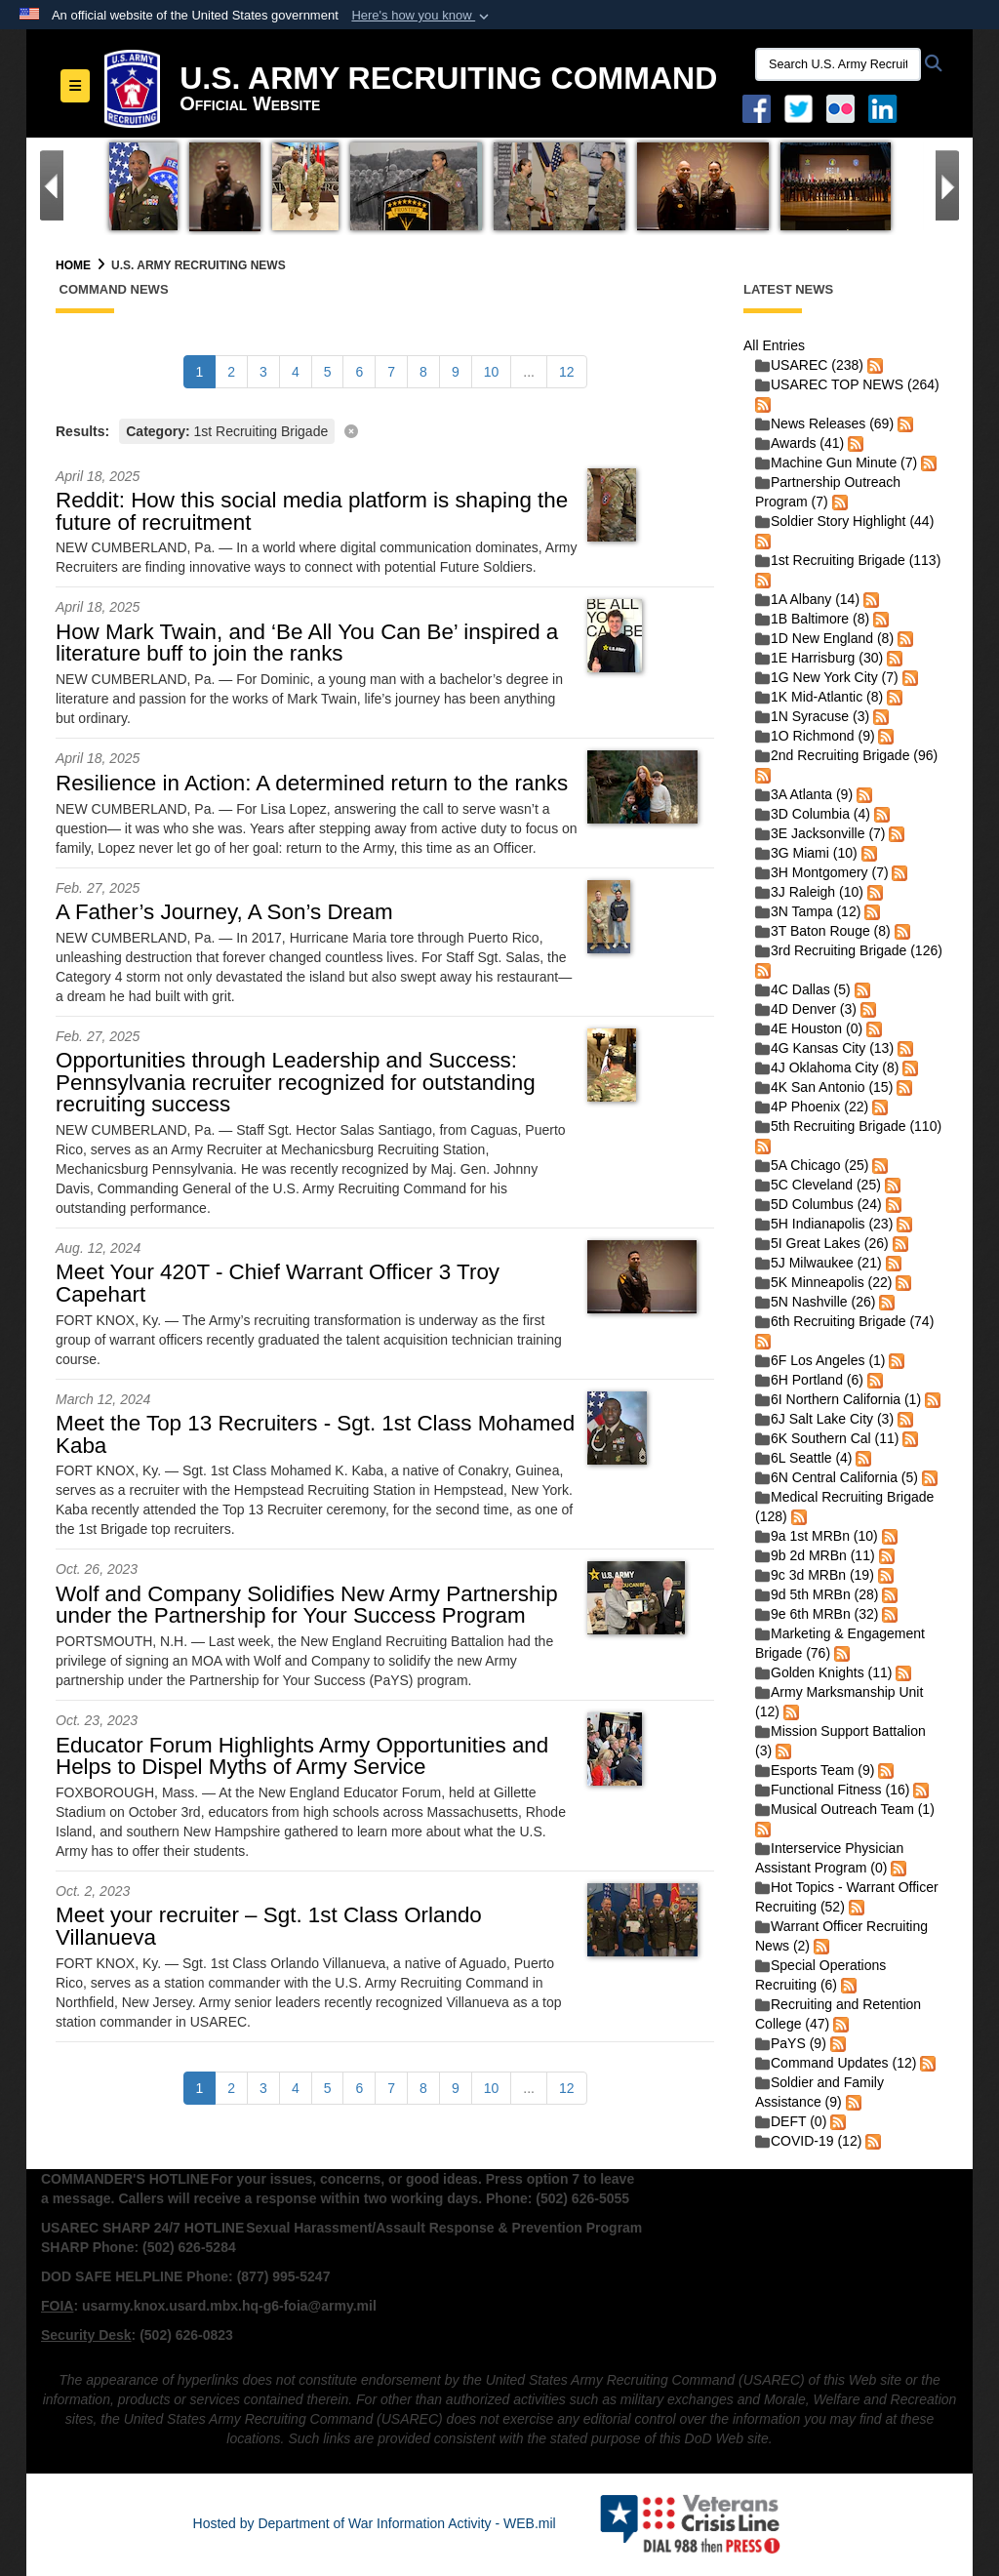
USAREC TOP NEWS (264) (847, 384)
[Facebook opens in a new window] (756, 107)
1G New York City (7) (827, 677)
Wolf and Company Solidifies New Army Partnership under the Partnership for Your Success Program (307, 1605)
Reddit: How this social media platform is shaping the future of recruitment (312, 511)
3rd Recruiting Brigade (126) (848, 950)
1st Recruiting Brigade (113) (847, 560)
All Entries (774, 345)
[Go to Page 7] (391, 371)
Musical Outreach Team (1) (845, 1809)
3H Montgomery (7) (822, 872)
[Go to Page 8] (423, 371)
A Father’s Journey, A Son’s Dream (224, 912)
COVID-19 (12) (808, 2141)
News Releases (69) (824, 423)
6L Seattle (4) (804, 1458)
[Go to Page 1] (200, 371)
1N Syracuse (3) (812, 716)
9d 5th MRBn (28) (817, 1594)
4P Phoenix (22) (811, 1106)
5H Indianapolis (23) (824, 1223)
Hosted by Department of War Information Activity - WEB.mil (374, 2523)
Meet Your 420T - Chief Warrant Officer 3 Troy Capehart (278, 1283)
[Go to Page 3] (263, 371)
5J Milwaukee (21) (818, 1262)
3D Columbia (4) (812, 814)
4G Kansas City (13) (824, 1048)
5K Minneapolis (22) (824, 1282)
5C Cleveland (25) (818, 1184)
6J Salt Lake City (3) (824, 1419)
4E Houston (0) (808, 1028)
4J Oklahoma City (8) (827, 1067)
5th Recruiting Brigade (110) (848, 1126)
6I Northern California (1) (838, 1399)
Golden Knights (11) (824, 1672)
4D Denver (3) (806, 1009)
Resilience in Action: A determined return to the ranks (312, 783)
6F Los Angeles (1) (820, 1360)
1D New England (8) (824, 638)
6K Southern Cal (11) (827, 1438)
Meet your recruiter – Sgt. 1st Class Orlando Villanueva (269, 1926)
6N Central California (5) (836, 1477)
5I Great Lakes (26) (822, 1243)
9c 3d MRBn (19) (814, 1575)
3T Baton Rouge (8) (823, 931)
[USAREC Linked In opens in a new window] (886, 107)
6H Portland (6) (809, 1380)
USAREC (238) (809, 365)
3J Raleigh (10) (809, 892)
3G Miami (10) (806, 853)
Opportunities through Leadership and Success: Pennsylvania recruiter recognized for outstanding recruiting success (296, 1082)
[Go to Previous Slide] (51, 185)
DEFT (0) (790, 2121)
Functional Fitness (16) (832, 1789)
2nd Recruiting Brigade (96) (846, 755)
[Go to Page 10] (491, 371)
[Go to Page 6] (359, 371)
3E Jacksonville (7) (820, 833)
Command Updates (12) (835, 2063)
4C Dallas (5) (803, 989)
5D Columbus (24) (818, 1204)
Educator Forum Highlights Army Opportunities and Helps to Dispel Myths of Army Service (302, 1756)
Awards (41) (799, 443)
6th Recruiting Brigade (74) (844, 1321)
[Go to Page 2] (231, 371)
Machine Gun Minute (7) (836, 462)
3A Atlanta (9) (804, 794)
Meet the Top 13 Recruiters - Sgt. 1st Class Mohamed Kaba (315, 1434)
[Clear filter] (385, 430)
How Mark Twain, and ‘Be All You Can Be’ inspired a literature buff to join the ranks (307, 642)
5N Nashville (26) (815, 1301)
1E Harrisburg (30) (819, 657)
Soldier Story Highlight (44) (844, 521)
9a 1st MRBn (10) (816, 1536)
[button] (422, 15)
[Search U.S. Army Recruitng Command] (838, 64)
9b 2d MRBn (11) (815, 1555)
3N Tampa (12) (807, 911)
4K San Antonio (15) (824, 1087)
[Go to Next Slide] (947, 185)
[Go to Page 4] (295, 371)
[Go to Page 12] (566, 371)
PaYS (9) (790, 2043)
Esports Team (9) (814, 1770)
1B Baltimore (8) (812, 618)
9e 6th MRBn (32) (817, 1614)
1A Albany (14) (807, 599)
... (529, 372)
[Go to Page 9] (455, 371)
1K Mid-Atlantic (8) (819, 696)
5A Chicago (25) (811, 1165)
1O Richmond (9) (815, 736)
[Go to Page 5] (327, 371)
